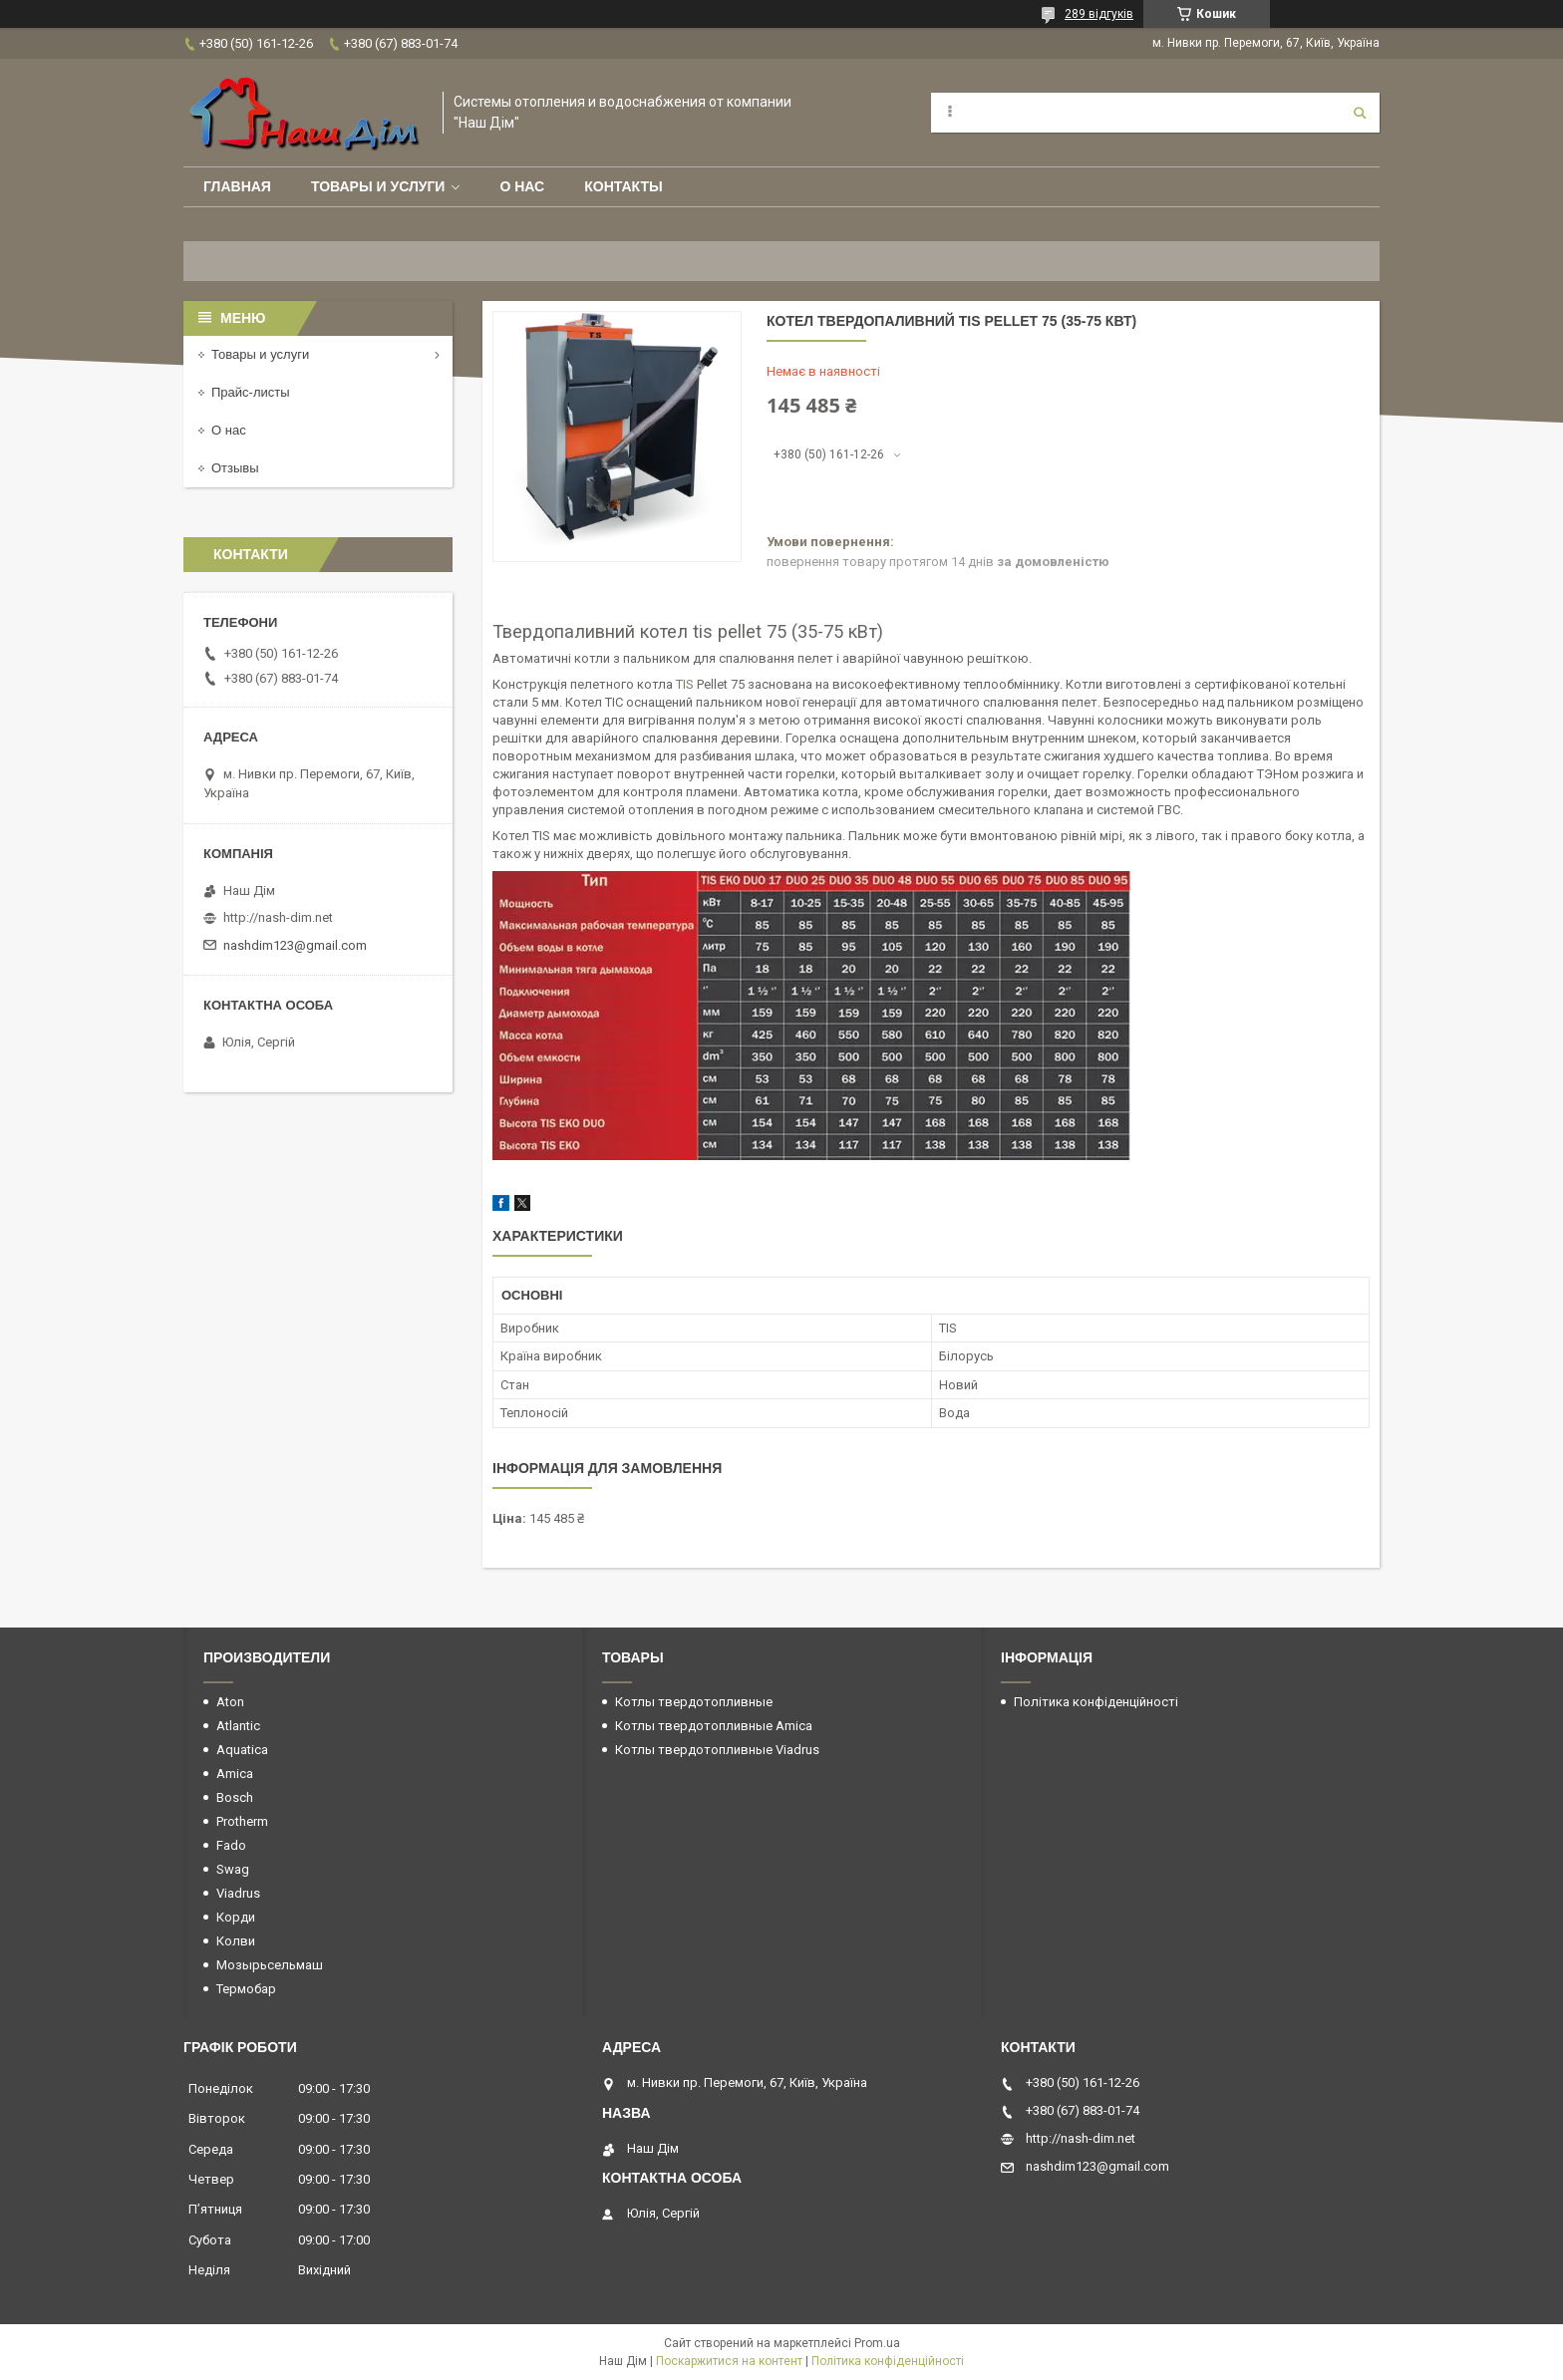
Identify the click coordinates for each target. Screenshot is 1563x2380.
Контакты (623, 186)
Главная (237, 186)
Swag (232, 1869)
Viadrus (238, 1893)
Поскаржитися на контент (729, 2361)
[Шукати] (1360, 113)
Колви (235, 1941)
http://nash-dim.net (278, 917)
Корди (235, 1917)
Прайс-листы (250, 392)
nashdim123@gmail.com (295, 945)
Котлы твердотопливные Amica (713, 1725)
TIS (685, 684)
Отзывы (235, 467)
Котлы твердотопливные (694, 1701)
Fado (231, 1845)
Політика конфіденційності (1096, 1701)
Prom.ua (877, 2343)
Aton (230, 1701)
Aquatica (242, 1749)
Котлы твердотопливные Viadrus (717, 1749)
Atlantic (238, 1725)
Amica (234, 1773)
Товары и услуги (378, 186)
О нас (521, 186)
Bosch (234, 1797)
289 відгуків (1099, 14)
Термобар (246, 1988)
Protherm (242, 1821)
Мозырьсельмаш (269, 1964)
